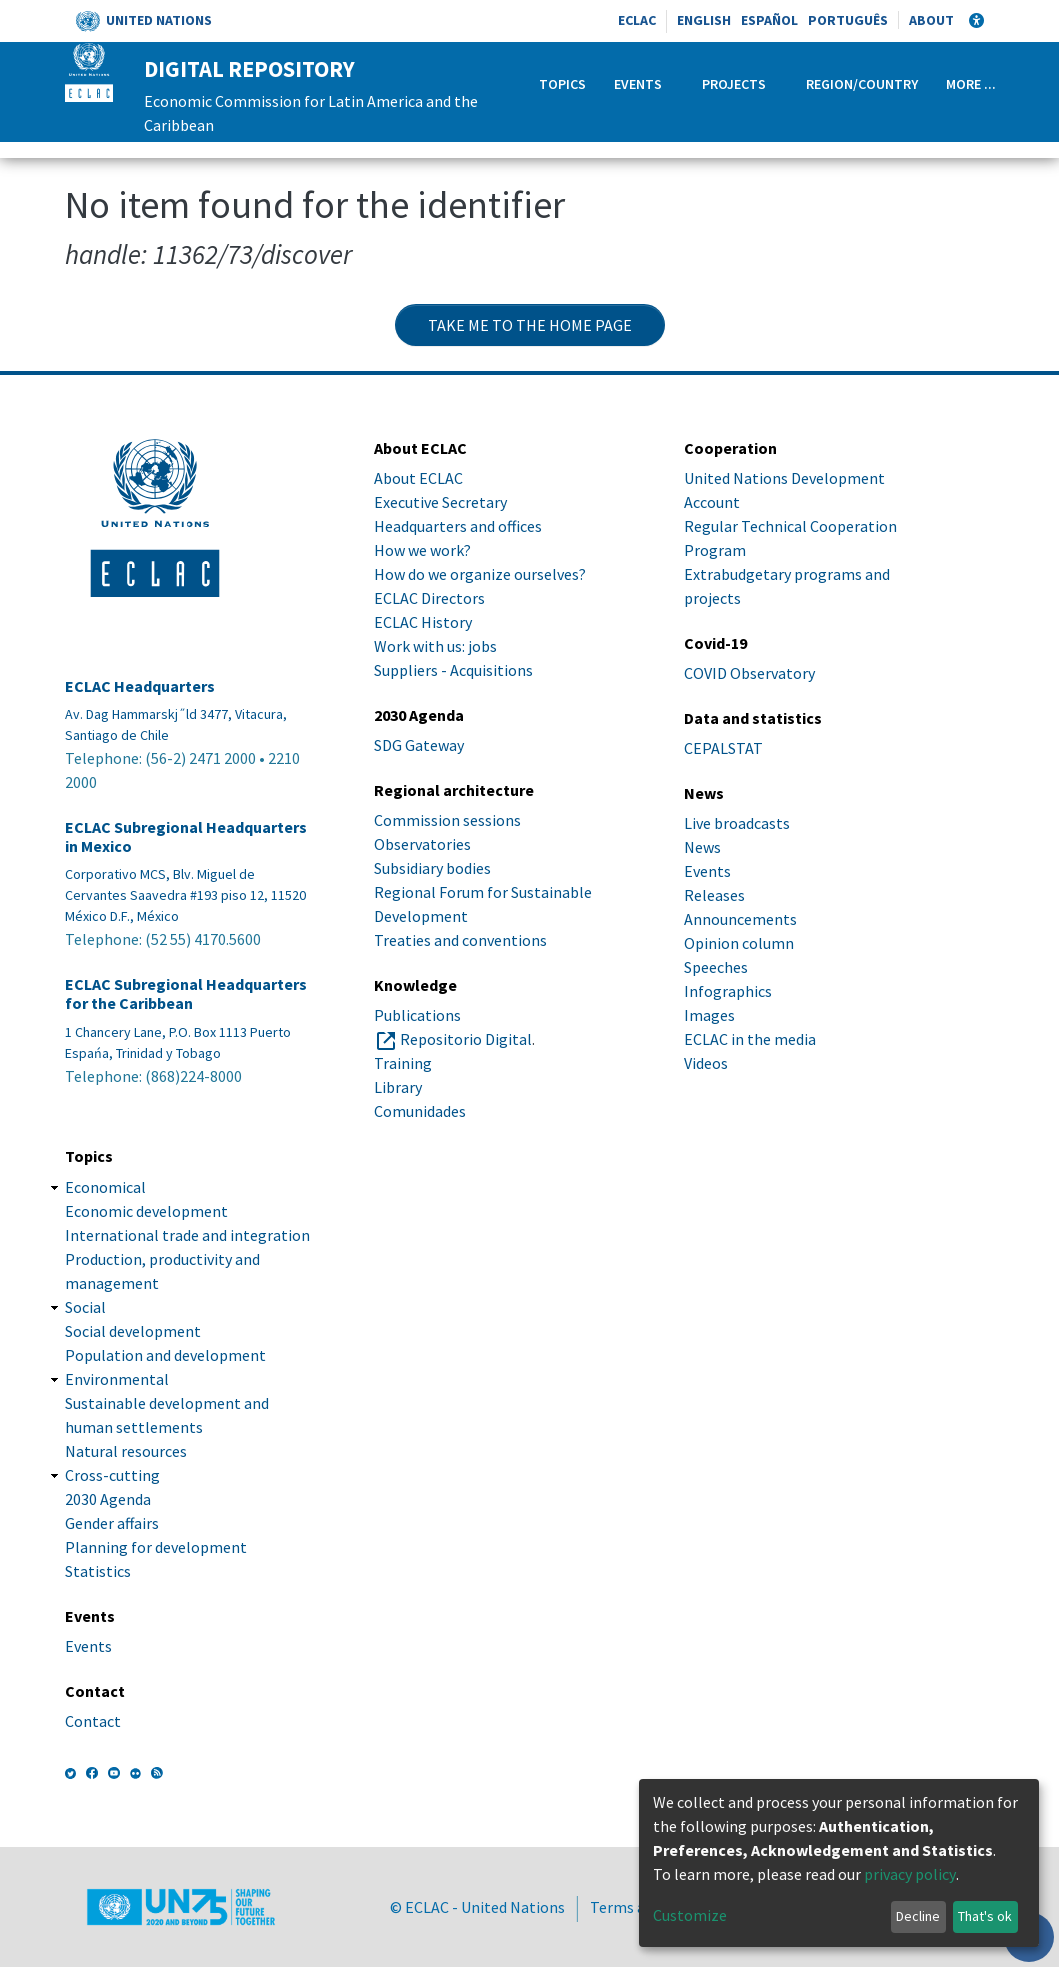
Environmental (117, 1379)
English (704, 20)
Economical (105, 1187)
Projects (734, 84)
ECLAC (637, 20)
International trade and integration (187, 1235)
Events (638, 84)
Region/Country (862, 84)
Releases (714, 895)
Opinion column (739, 943)
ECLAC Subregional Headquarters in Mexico (186, 837)
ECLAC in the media (750, 1039)
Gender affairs (112, 1523)
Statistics (98, 1571)
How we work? (422, 550)
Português (848, 20)
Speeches (716, 967)
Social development (133, 1331)
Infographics (728, 991)
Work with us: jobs (435, 646)
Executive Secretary (440, 502)
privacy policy (910, 1874)
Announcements (740, 919)
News (702, 847)
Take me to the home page (530, 325)
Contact (93, 1721)
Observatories (422, 844)
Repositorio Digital (466, 1039)
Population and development (165, 1355)
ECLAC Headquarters (140, 686)
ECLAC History (423, 622)
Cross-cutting (112, 1475)
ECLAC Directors (429, 598)
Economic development (146, 1211)
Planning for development (156, 1547)
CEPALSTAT (723, 748)
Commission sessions (447, 820)
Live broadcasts (737, 823)
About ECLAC (418, 478)
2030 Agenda (108, 1499)
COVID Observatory (749, 673)
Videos (706, 1063)
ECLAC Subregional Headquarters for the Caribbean (186, 994)
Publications (417, 1015)
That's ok (985, 1916)
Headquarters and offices (458, 526)
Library (398, 1087)
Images (709, 1015)
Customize (690, 1915)
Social (85, 1307)
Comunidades (420, 1111)
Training (403, 1063)
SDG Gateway (419, 745)
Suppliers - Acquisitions (453, 670)
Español (769, 20)
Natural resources (126, 1451)
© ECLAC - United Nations (477, 1907)
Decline (918, 1916)
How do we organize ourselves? (480, 574)
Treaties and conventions (460, 940)
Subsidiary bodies (432, 868)
